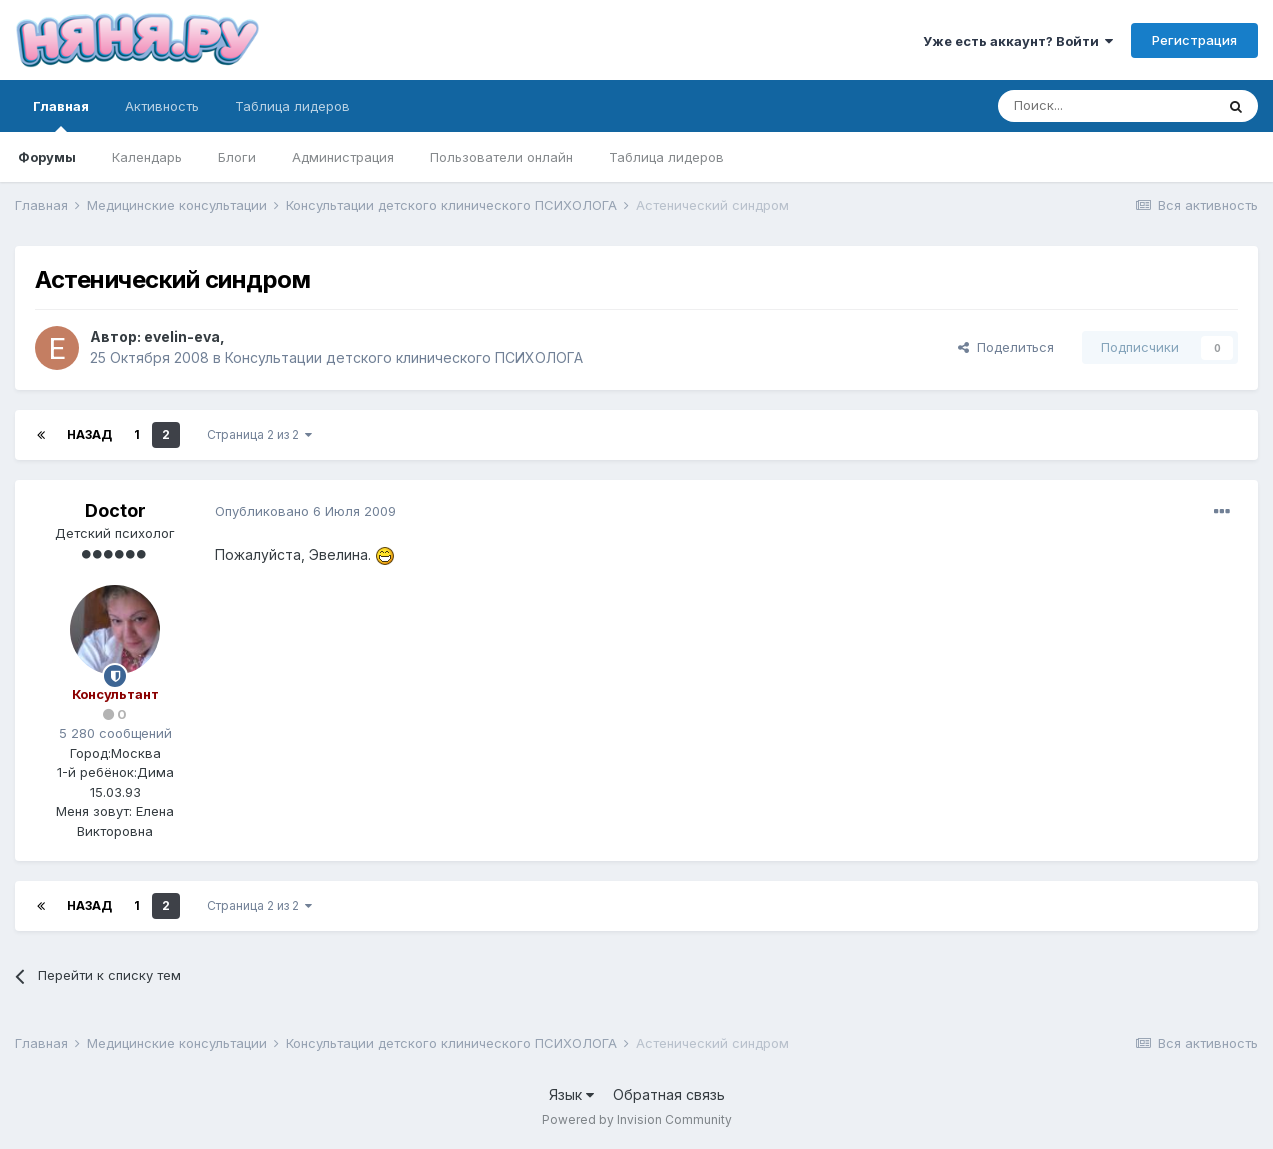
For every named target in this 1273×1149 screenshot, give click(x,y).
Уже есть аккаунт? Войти (1018, 41)
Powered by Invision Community (637, 1119)
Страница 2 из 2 (259, 434)
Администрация (343, 157)
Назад (89, 434)
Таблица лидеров (666, 157)
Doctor (115, 510)
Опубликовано (305, 511)
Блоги (237, 157)
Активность (162, 106)
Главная (61, 115)
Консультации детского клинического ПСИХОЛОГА (404, 357)
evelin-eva (182, 336)
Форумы (47, 157)
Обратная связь (669, 1094)
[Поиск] (1106, 106)
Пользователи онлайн (501, 157)
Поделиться (1006, 347)
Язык (571, 1094)
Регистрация (1194, 40)
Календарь (147, 157)
